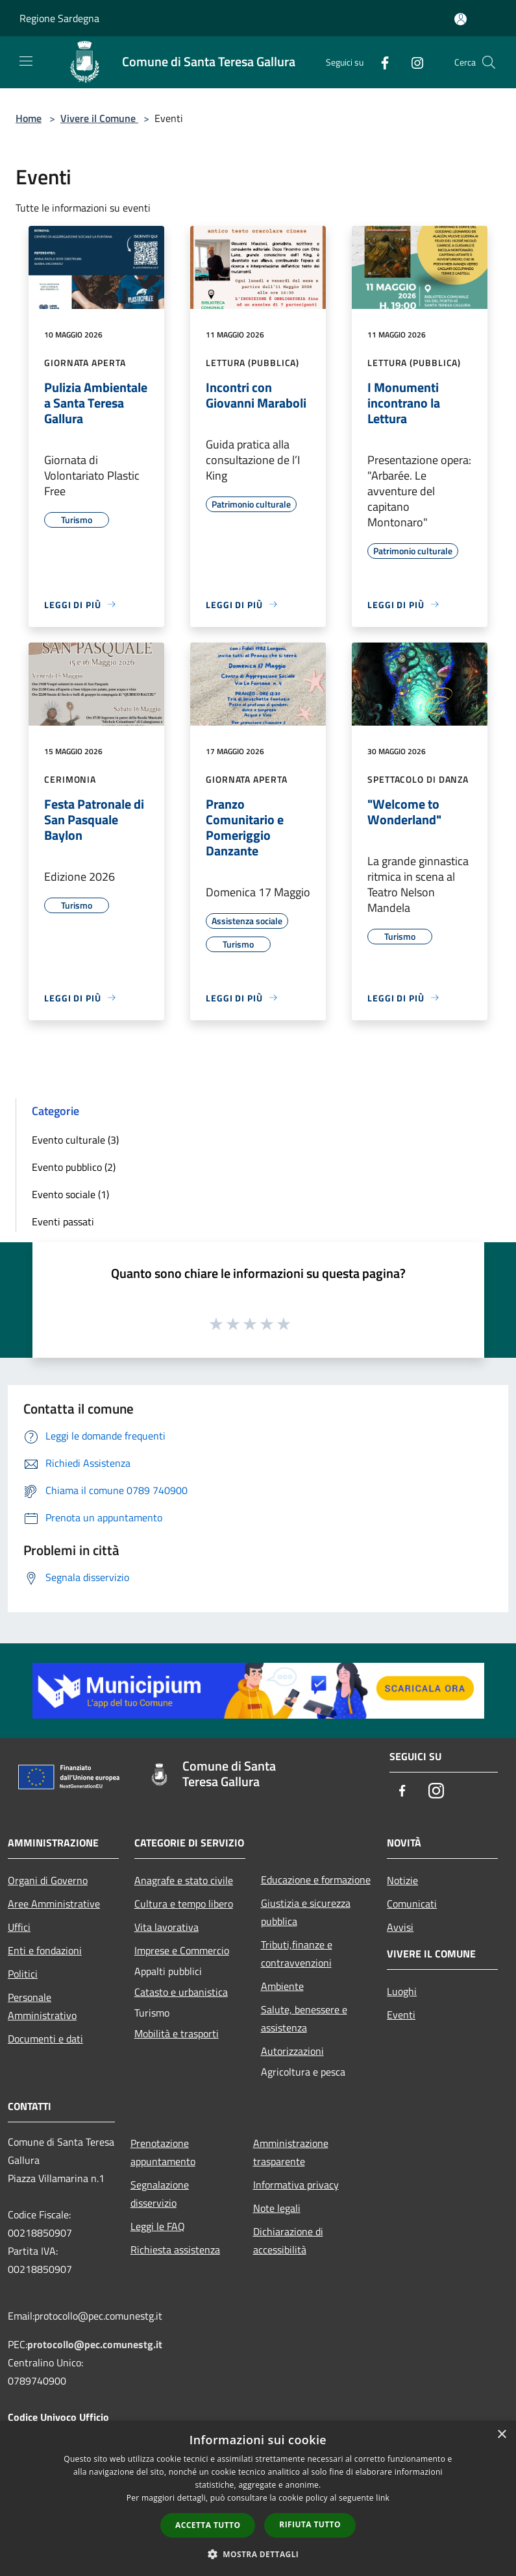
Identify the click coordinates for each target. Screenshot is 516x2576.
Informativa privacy (296, 2184)
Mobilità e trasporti (176, 2033)
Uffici (19, 1927)
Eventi (401, 2014)
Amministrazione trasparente (290, 2152)
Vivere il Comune (99, 118)
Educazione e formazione (316, 1879)
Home (29, 118)
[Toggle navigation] (26, 61)
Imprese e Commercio (181, 1950)
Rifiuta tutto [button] (310, 2524)
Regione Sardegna (59, 18)
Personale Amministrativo (42, 2006)
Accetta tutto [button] (207, 2525)
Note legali (277, 2208)
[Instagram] (412, 62)
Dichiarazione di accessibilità (288, 2240)
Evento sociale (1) (70, 1194)
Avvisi (400, 1927)
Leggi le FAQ (157, 2226)
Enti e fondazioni (45, 1950)
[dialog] (258, 2498)
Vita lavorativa (166, 1927)
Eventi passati (63, 1221)
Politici (23, 1973)
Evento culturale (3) (75, 1139)
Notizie (402, 1880)
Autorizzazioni (292, 2051)
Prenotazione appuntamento (162, 2152)
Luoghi (402, 1991)
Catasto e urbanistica (181, 1992)
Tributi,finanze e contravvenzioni (296, 1953)
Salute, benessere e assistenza (304, 2018)
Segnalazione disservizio (159, 2194)
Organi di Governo (48, 1880)
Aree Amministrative (54, 1903)
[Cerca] (489, 62)
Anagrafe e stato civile (183, 1880)
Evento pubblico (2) (74, 1167)
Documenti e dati (45, 2038)
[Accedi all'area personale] (460, 19)
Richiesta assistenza (175, 2249)
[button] (258, 2553)
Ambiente (282, 1986)
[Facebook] (380, 62)
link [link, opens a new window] (382, 2497)
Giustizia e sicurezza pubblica (305, 1912)
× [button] (501, 2435)
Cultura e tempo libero (183, 1903)
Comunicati (412, 1903)
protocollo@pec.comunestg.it (94, 2344)
